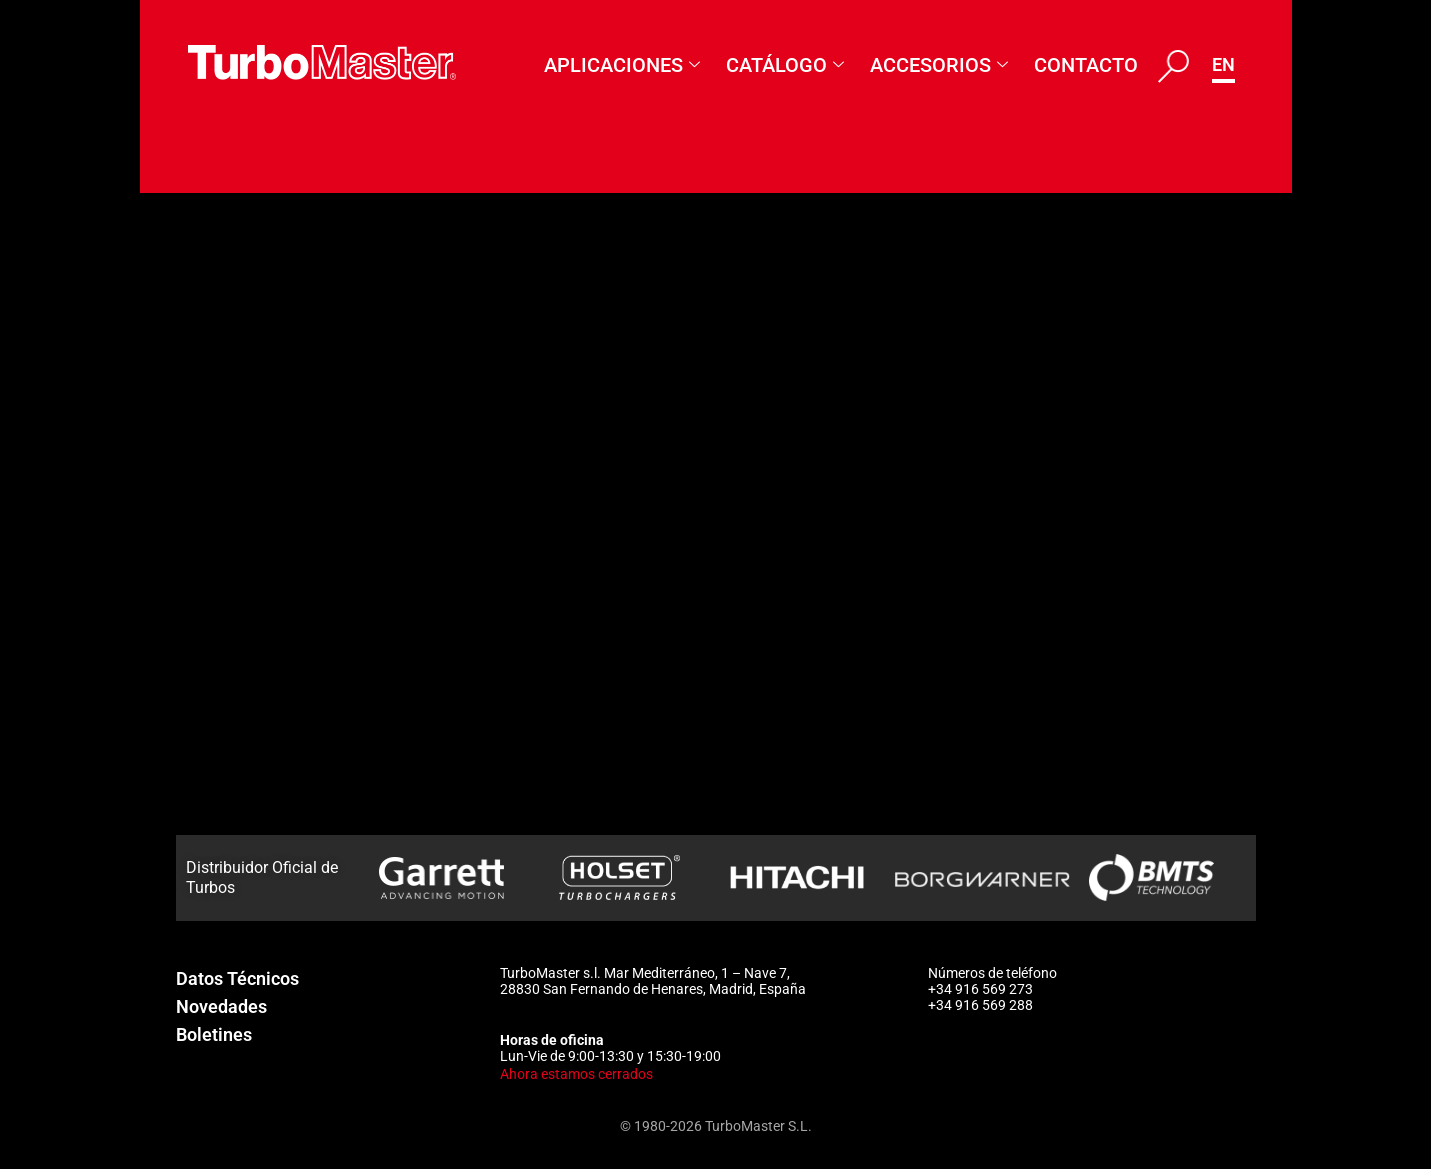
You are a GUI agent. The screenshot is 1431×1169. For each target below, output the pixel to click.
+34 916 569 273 (980, 989)
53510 (191, 719)
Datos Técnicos (237, 978)
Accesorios (939, 65)
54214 (191, 773)
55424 (191, 284)
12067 (191, 393)
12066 (191, 338)
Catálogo (785, 65)
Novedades (221, 1006)
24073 (191, 447)
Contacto (1086, 65)
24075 (191, 501)
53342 (191, 664)
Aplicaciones (622, 65)
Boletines (214, 1034)
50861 (191, 610)
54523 (191, 828)
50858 (191, 556)
